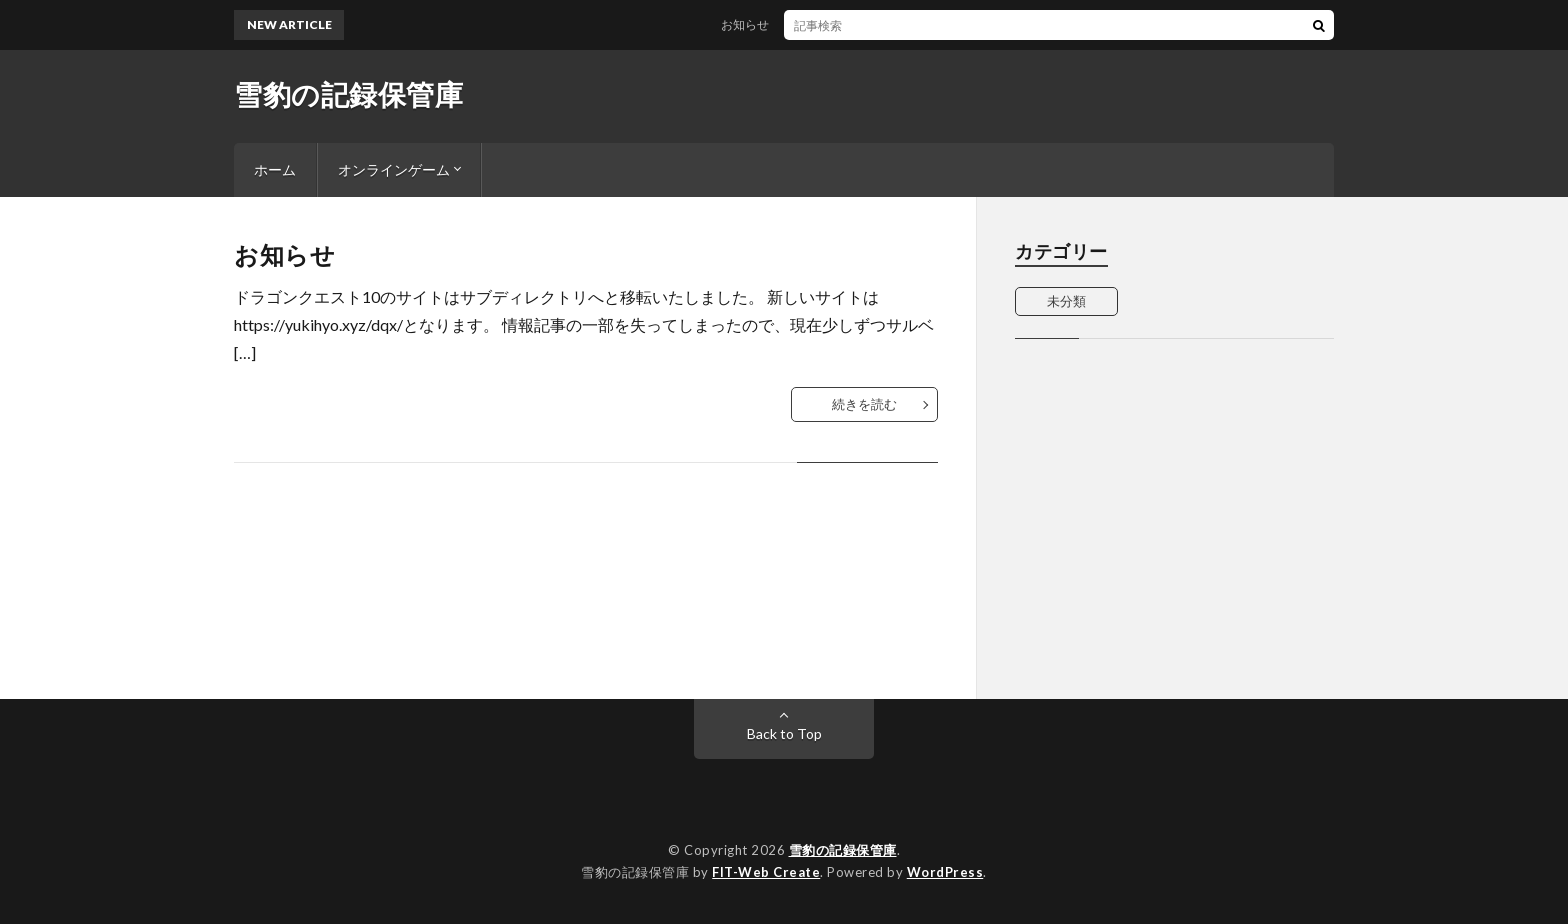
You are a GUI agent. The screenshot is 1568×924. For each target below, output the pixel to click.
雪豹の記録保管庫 (348, 94)
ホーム (275, 169)
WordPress (945, 872)
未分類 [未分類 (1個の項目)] (1066, 301)
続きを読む (864, 404)
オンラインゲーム (394, 169)
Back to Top (784, 733)
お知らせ (757, 24)
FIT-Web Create (766, 872)
